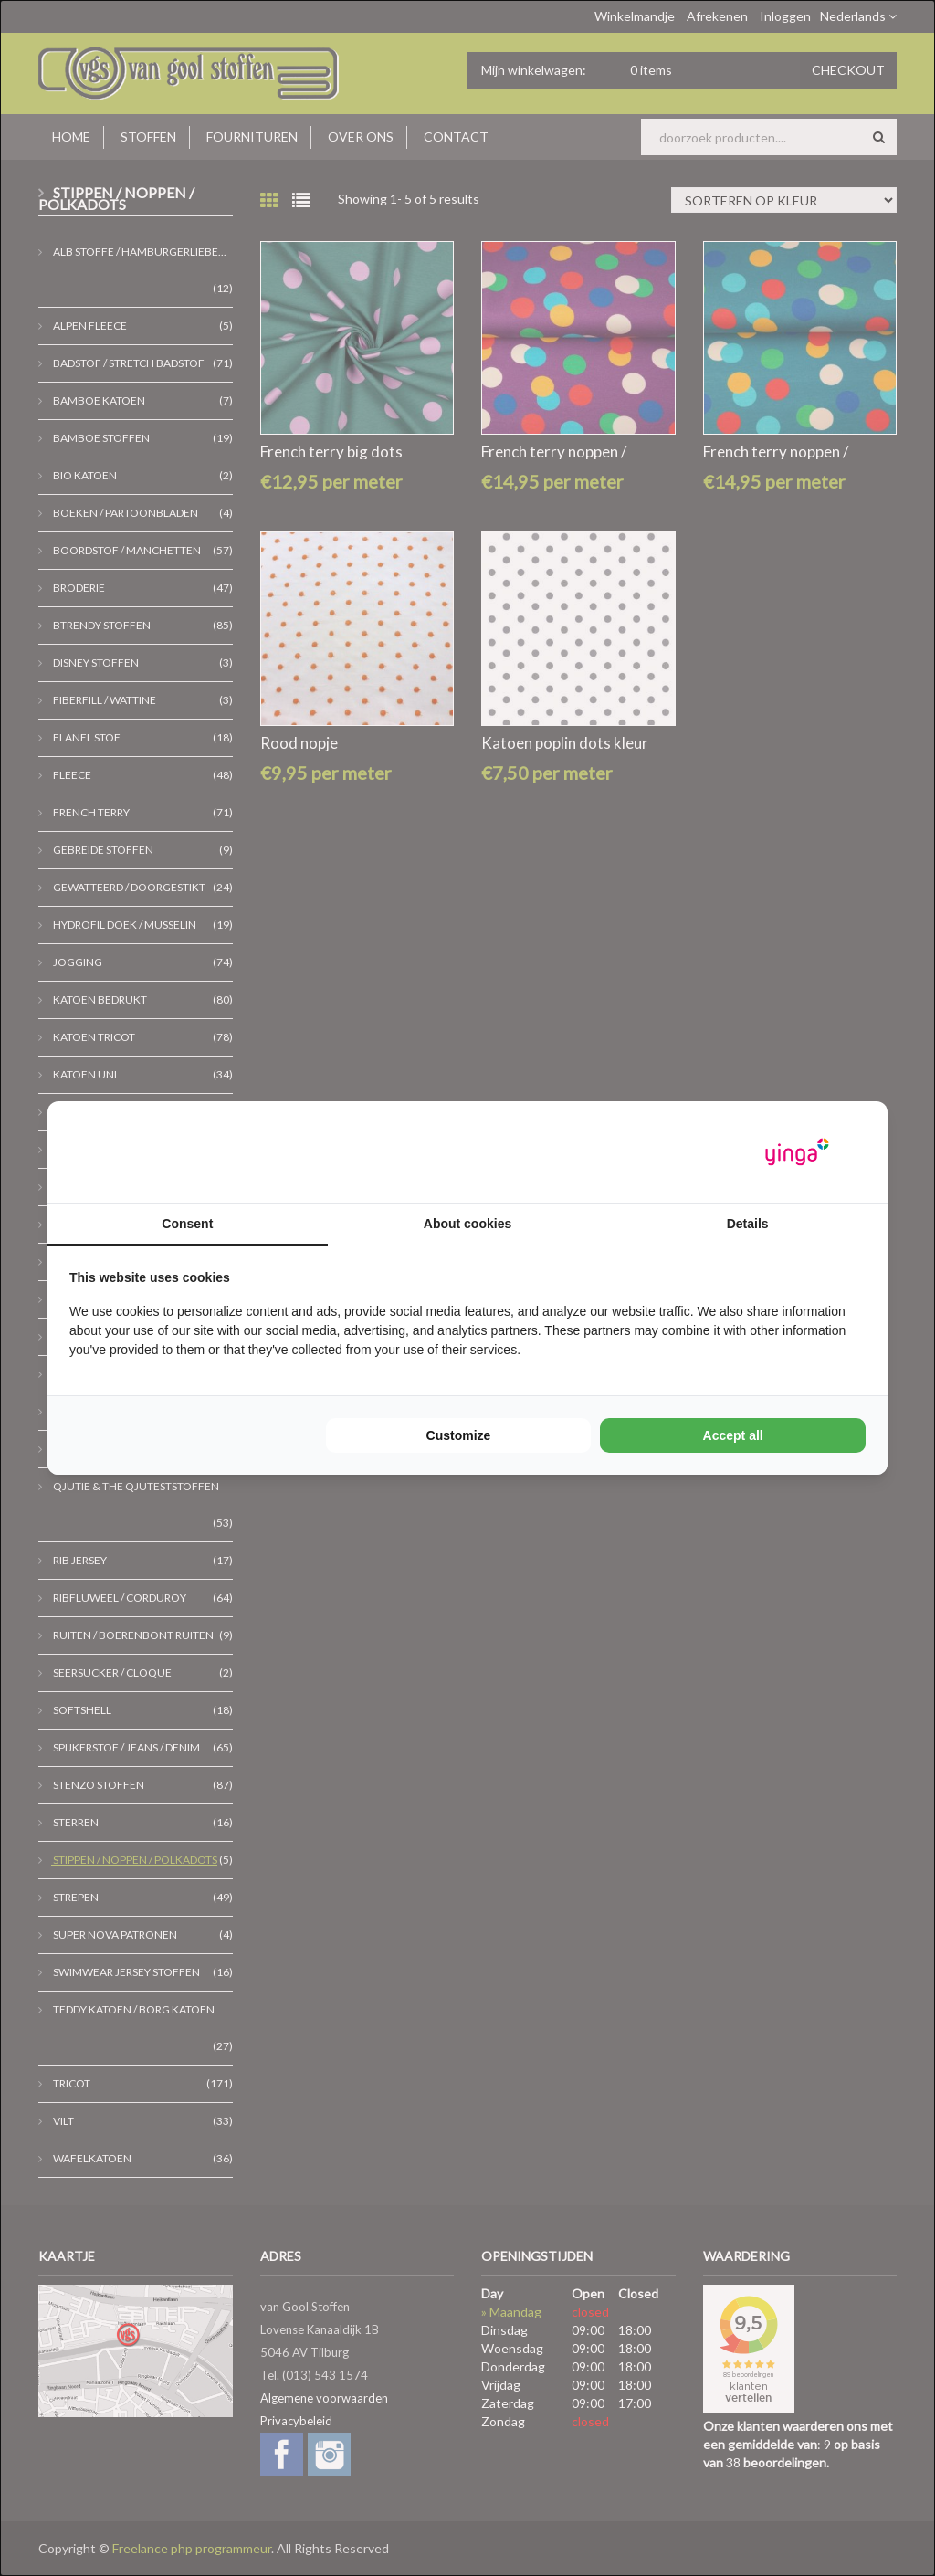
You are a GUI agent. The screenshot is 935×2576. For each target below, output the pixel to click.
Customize (458, 1435)
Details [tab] (748, 1223)
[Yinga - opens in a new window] (797, 1152)
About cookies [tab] (467, 1223)
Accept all (733, 1435)
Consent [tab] (187, 1223)
